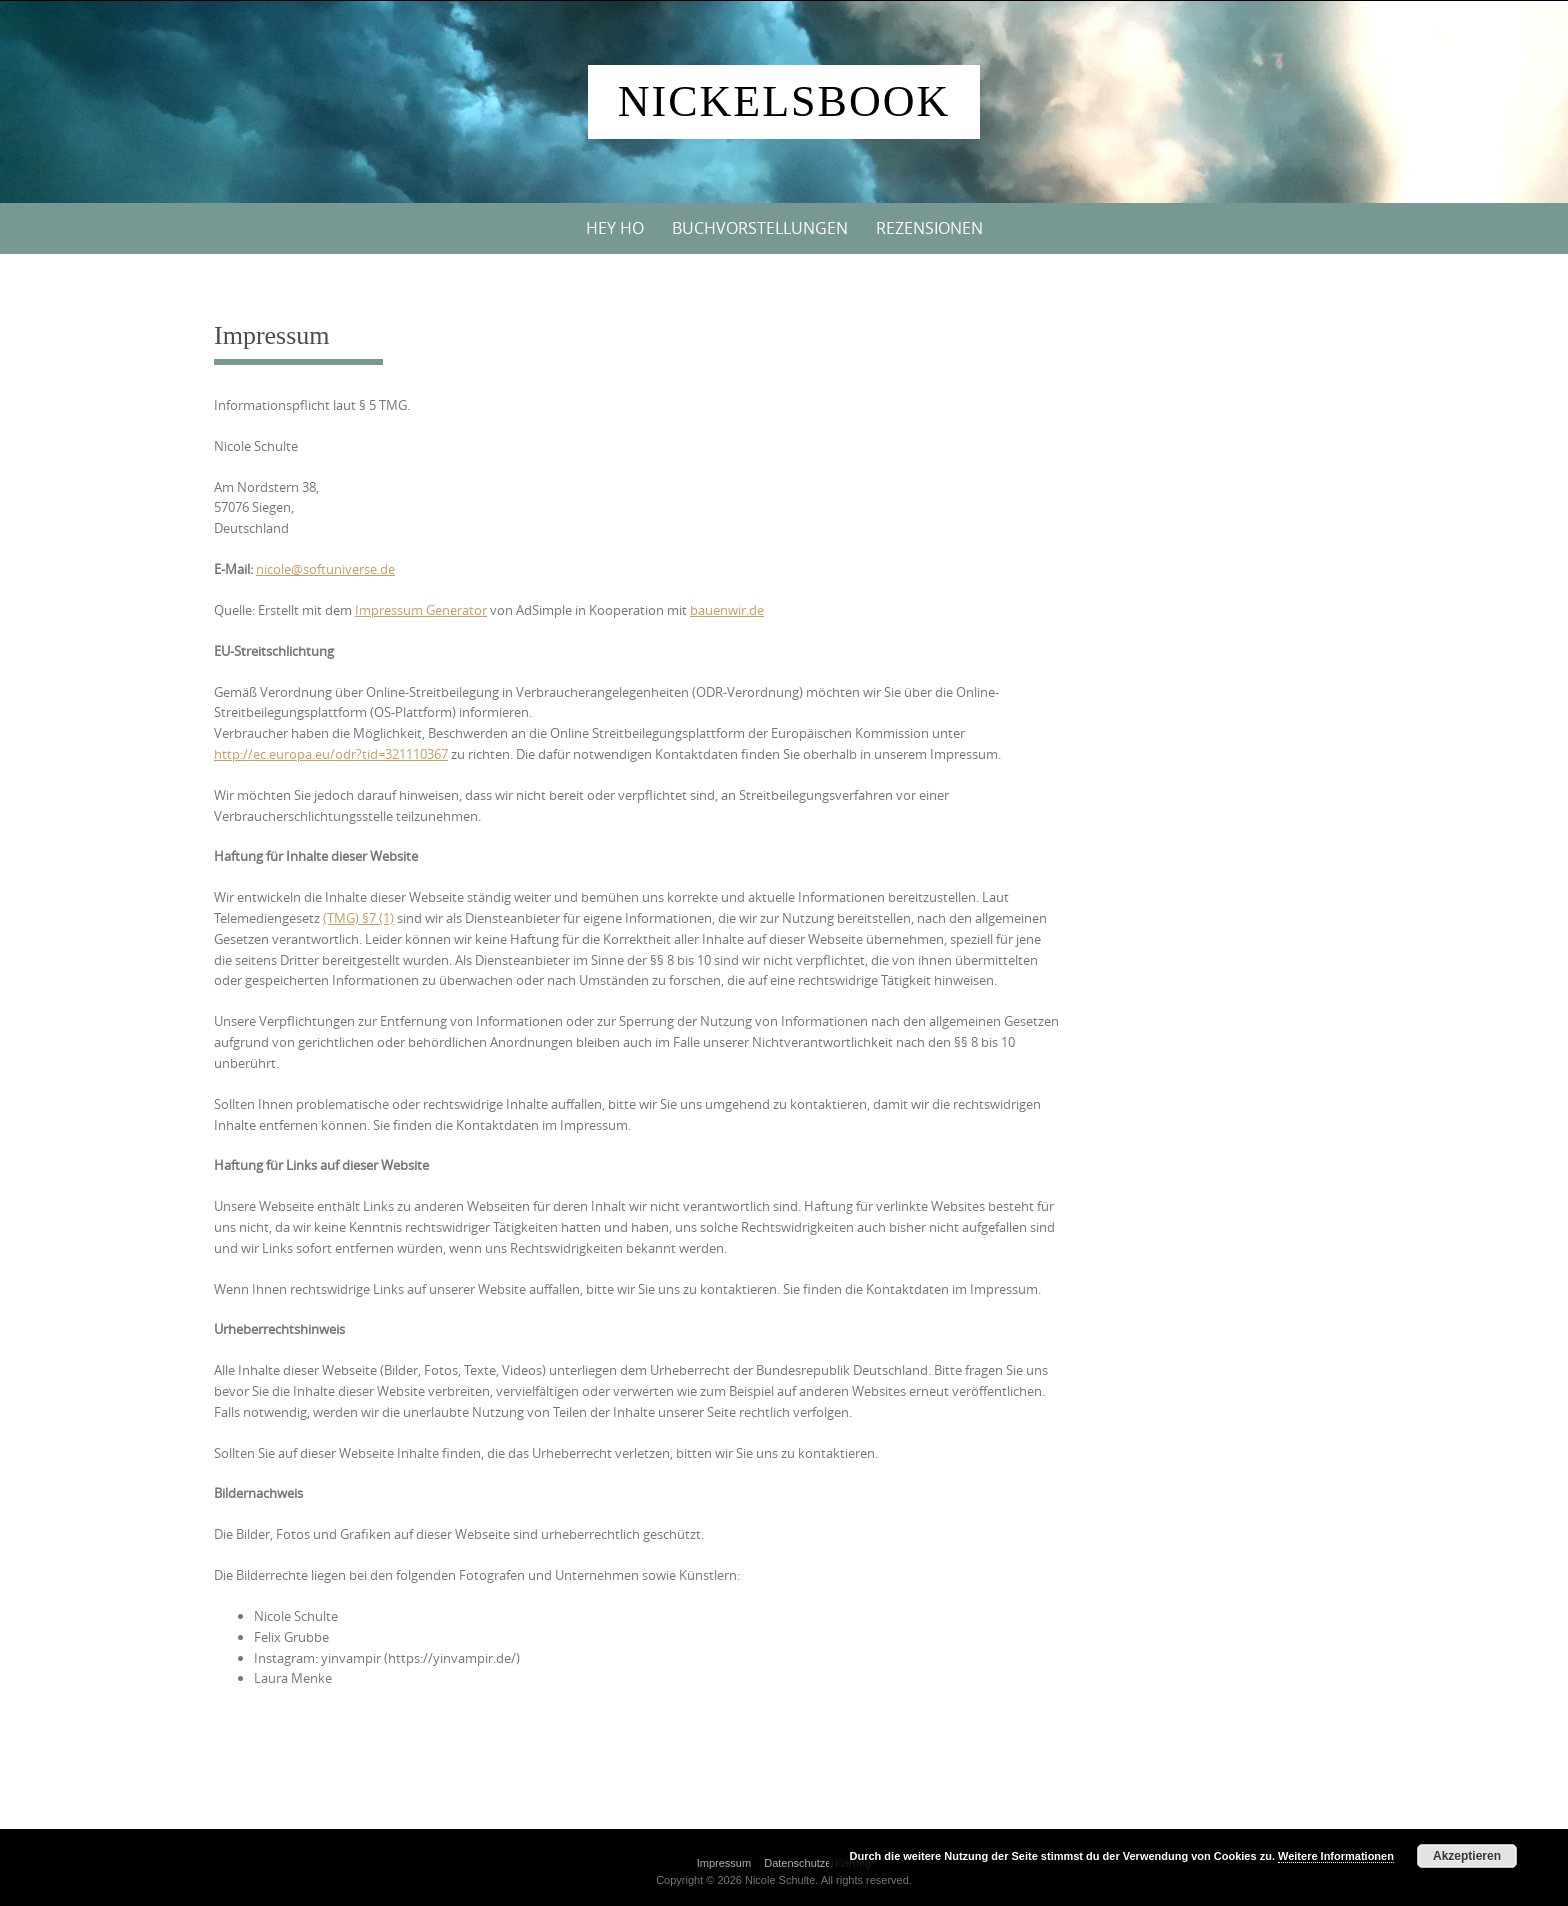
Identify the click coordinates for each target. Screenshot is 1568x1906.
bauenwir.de (727, 610)
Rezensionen (929, 228)
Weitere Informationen (1336, 1856)
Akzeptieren (1467, 1856)
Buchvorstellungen (760, 228)
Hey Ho (615, 228)
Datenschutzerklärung (817, 1863)
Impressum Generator (421, 610)
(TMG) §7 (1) (358, 918)
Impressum (724, 1863)
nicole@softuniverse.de (325, 569)
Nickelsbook (784, 101)
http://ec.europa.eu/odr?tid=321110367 (331, 754)
